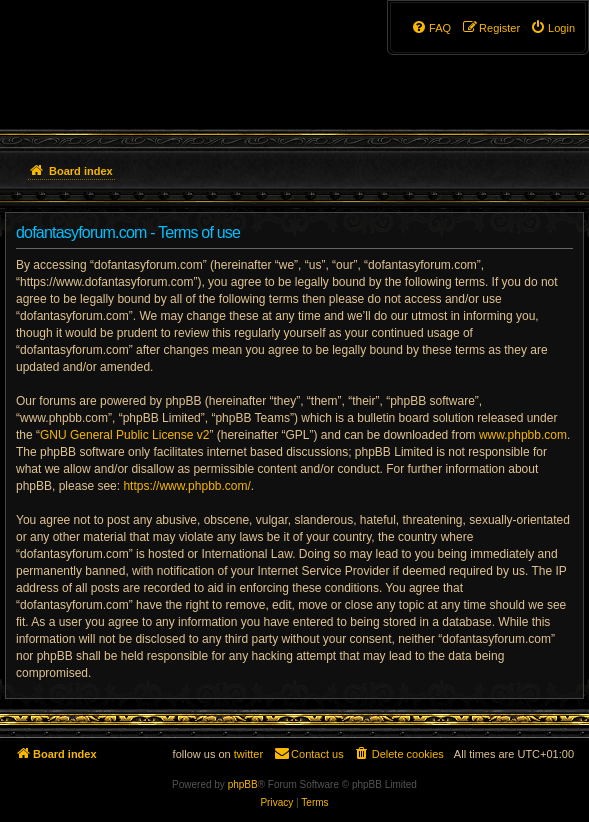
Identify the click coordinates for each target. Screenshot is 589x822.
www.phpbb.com (523, 435)
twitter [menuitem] (248, 754)
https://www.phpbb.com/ (186, 486)
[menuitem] (552, 28)
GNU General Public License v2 (124, 435)
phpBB (243, 784)
